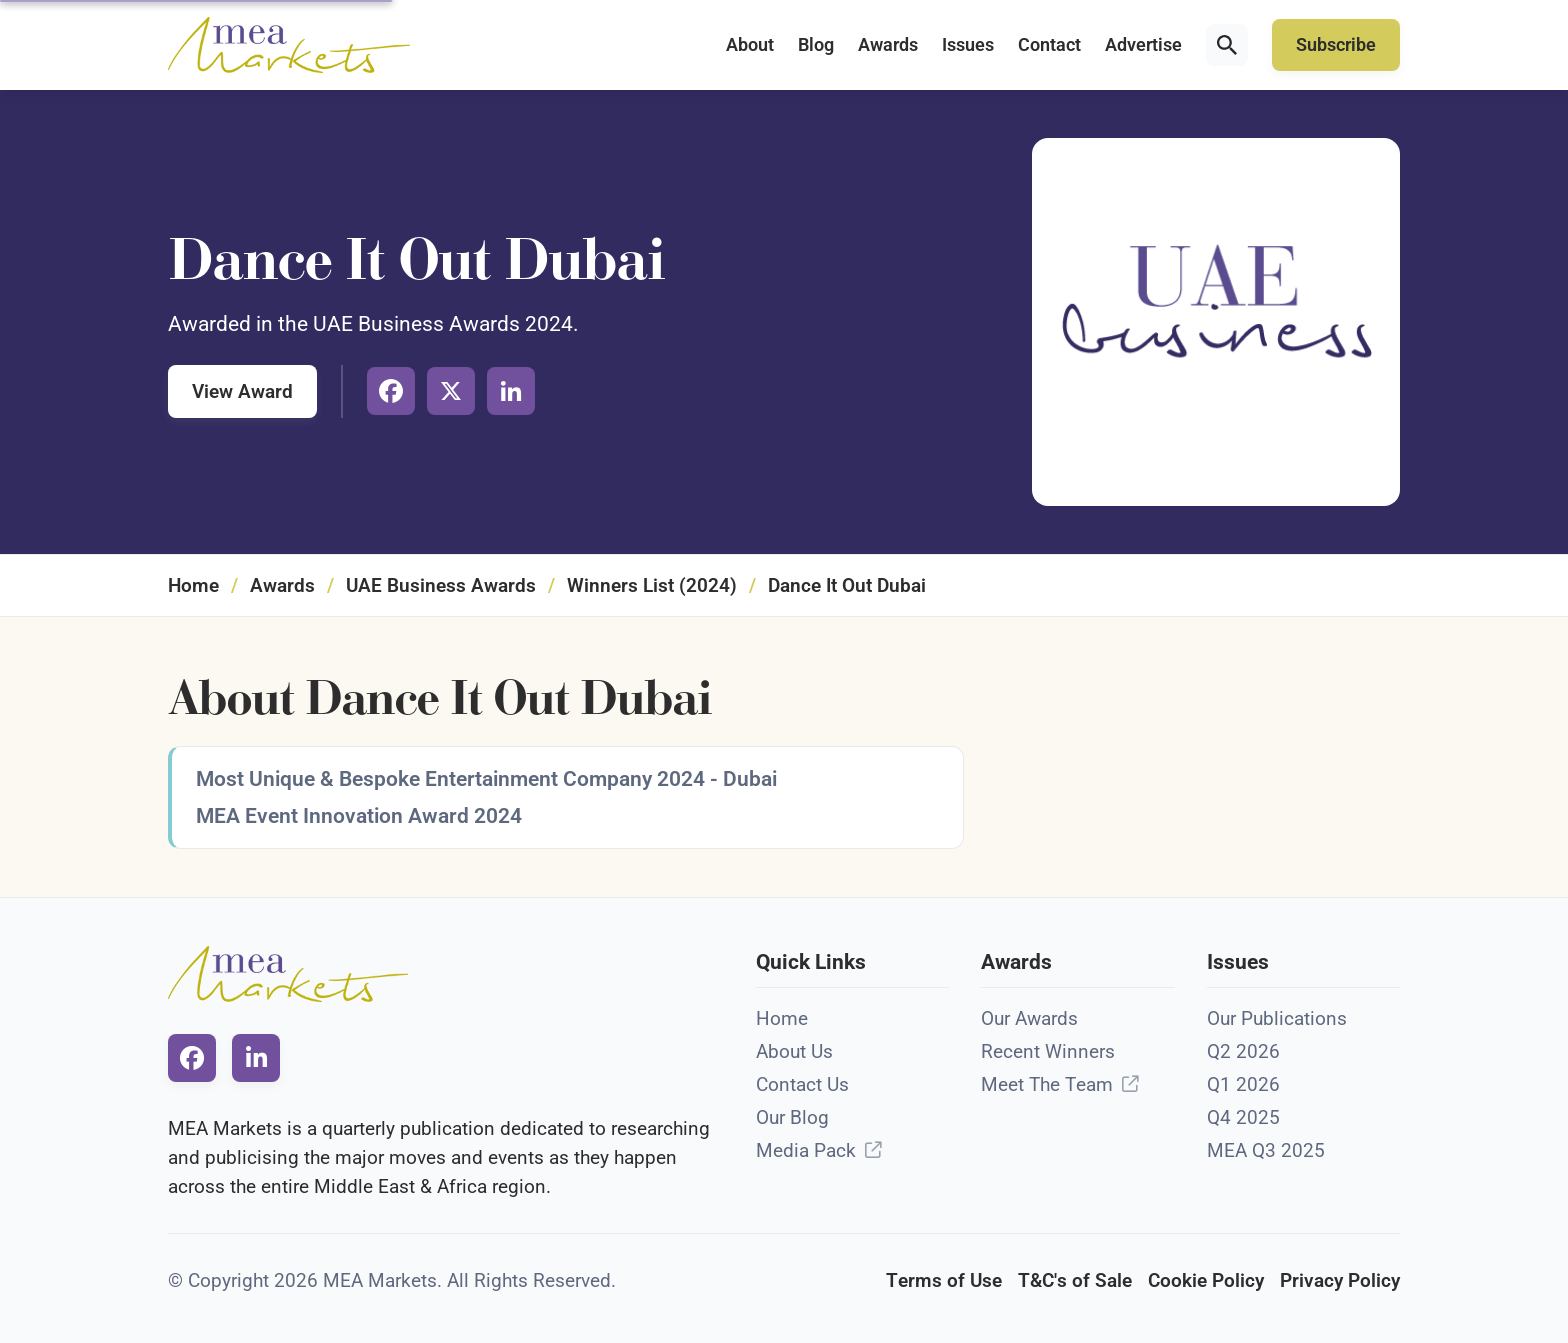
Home (193, 585)
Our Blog (792, 1117)
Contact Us (802, 1084)
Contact (1049, 45)
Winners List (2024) (652, 585)
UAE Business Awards (441, 585)
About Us (794, 1051)
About (750, 45)
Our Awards (1029, 1018)
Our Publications (1277, 1018)
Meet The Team (1047, 1084)
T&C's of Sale (1075, 1280)
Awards (888, 45)
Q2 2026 (1243, 1051)
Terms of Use (944, 1280)
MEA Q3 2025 (1266, 1150)
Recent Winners (1048, 1051)
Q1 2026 (1243, 1084)
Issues (968, 45)
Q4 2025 (1243, 1117)
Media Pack (806, 1150)
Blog (816, 45)
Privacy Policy (1340, 1280)
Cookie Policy (1206, 1280)
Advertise (1143, 45)
